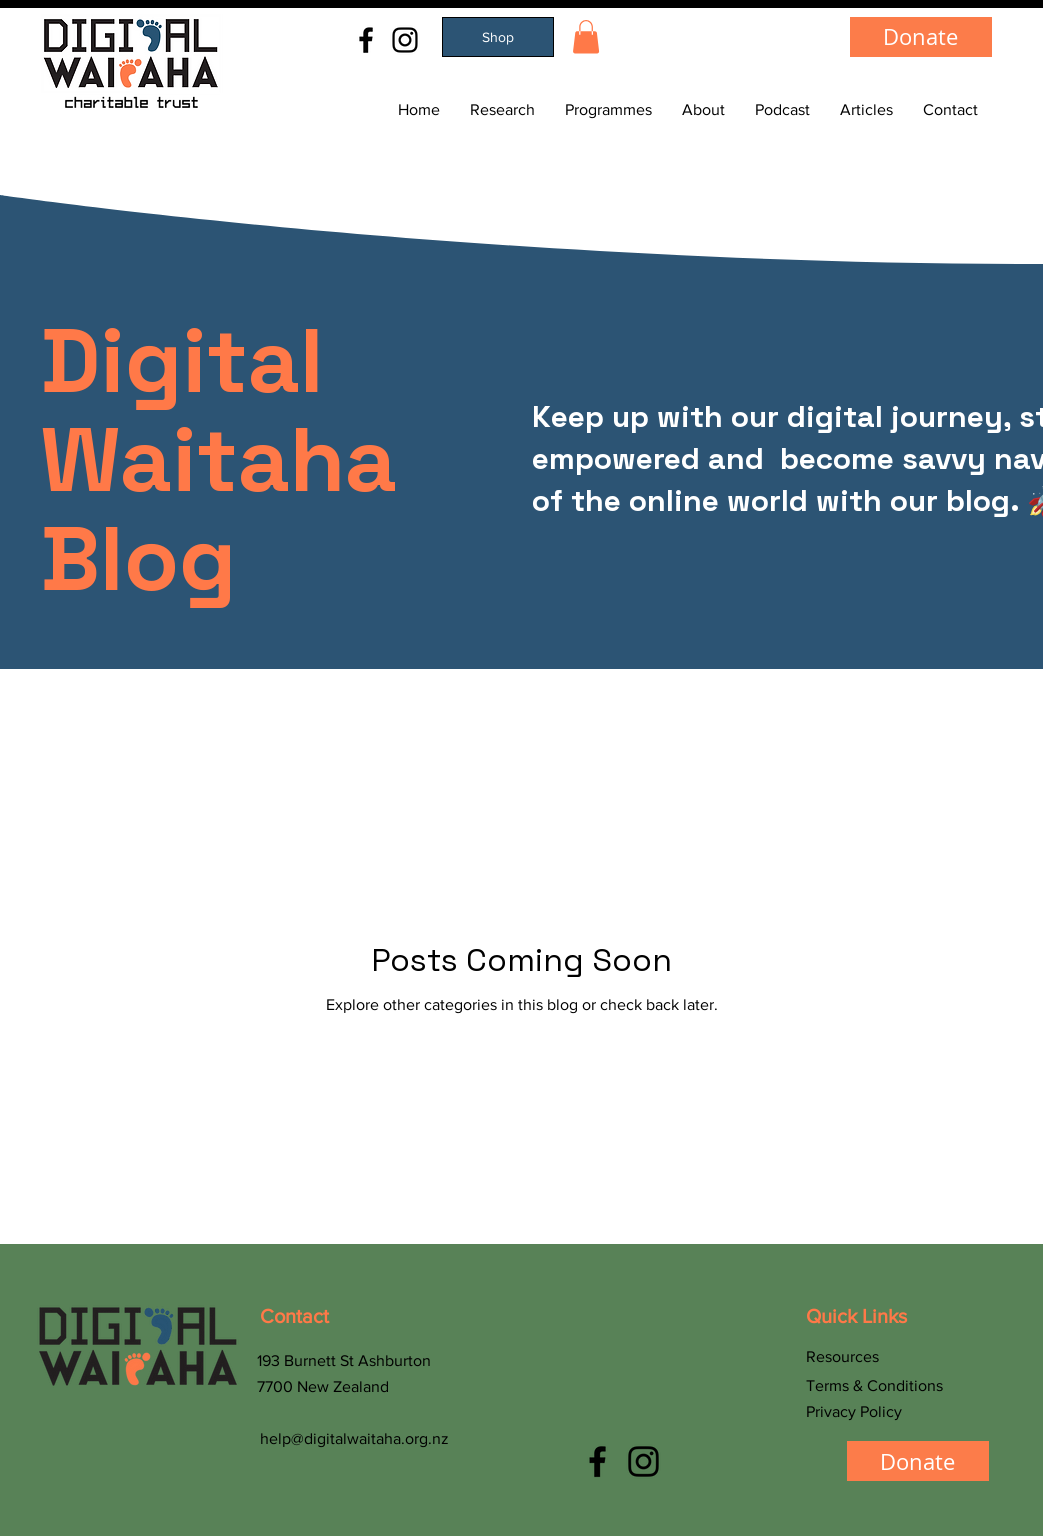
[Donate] (921, 37)
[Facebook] (366, 40)
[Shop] (498, 37)
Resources (842, 1356)
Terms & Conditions (874, 1385)
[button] (586, 36)
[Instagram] (405, 40)
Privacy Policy (854, 1411)
